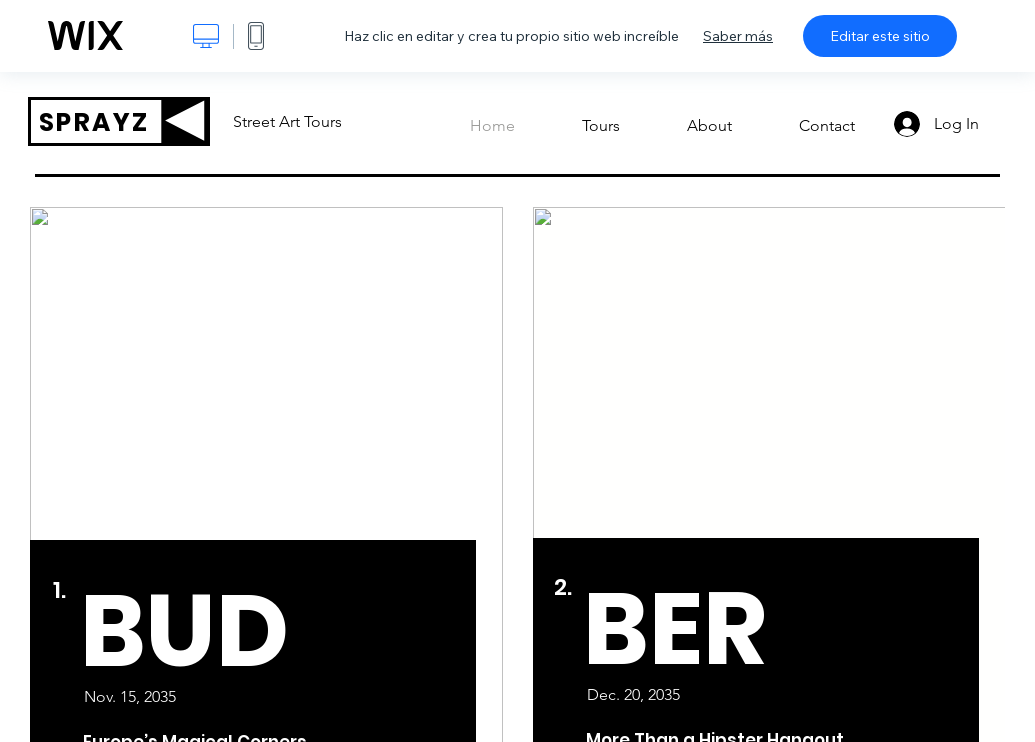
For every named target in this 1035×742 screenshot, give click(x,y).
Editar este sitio (880, 36)
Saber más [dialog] (738, 36)
